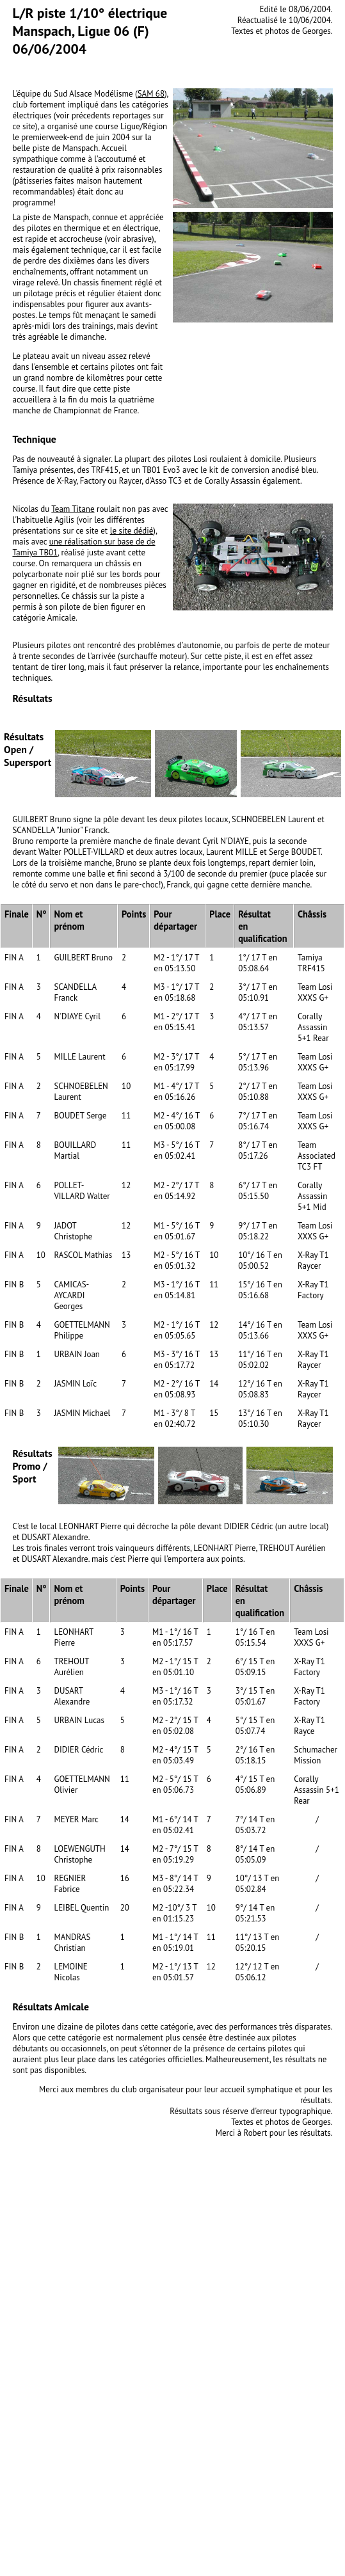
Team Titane (72, 509)
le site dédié (132, 530)
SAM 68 (151, 93)
